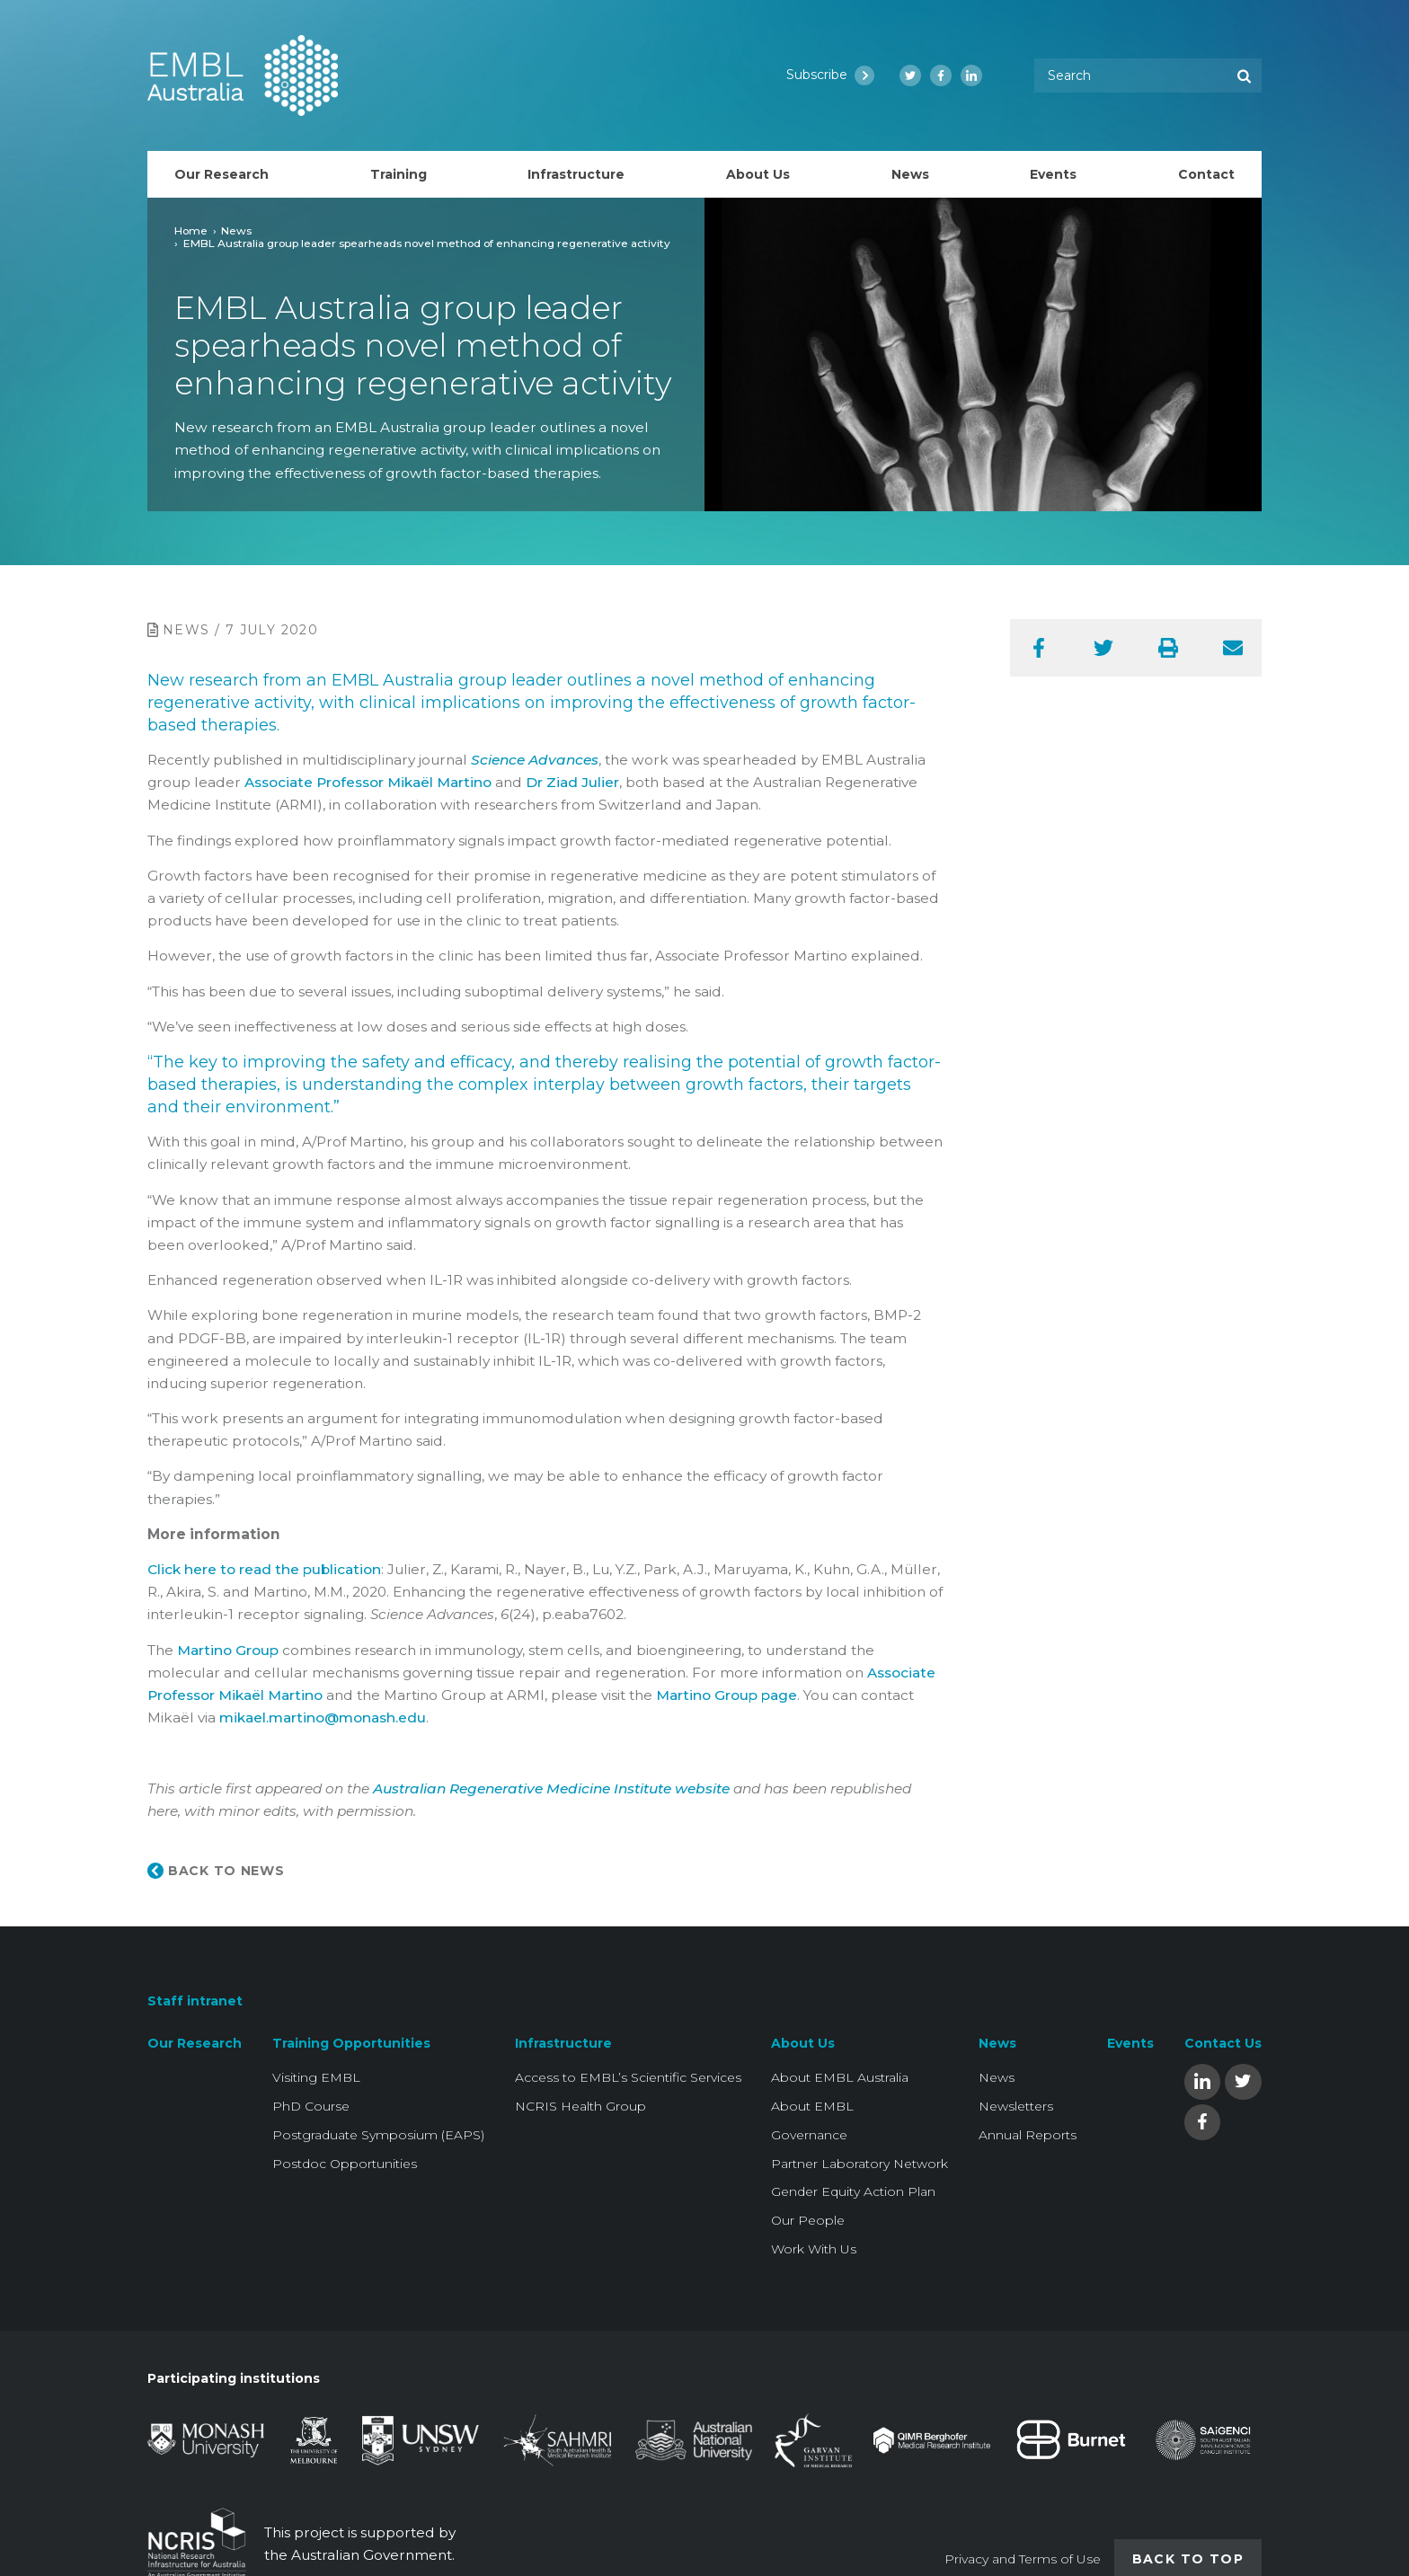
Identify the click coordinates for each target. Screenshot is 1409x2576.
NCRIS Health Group (580, 2106)
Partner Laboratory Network (859, 2164)
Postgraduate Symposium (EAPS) (378, 2135)
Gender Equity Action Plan (853, 2191)
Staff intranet (195, 2001)
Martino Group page (726, 1695)
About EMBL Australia (839, 2077)
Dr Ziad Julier (572, 782)
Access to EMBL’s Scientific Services (628, 2077)
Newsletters (1016, 2106)
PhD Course (311, 2106)
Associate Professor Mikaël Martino (368, 782)
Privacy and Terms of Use (1022, 2559)
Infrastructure (563, 2043)
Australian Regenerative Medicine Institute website (551, 1788)
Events (1130, 2043)
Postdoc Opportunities (344, 2164)
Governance (809, 2135)
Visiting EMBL (316, 2077)
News (236, 230)
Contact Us (1223, 2043)
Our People (808, 2220)
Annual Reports (1028, 2135)
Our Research (194, 2043)
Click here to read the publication (264, 1569)
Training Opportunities (351, 2043)
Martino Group (228, 1650)
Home (191, 230)
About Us (803, 2043)
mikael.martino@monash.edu (322, 1717)
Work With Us (813, 2249)
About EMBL (812, 2106)
